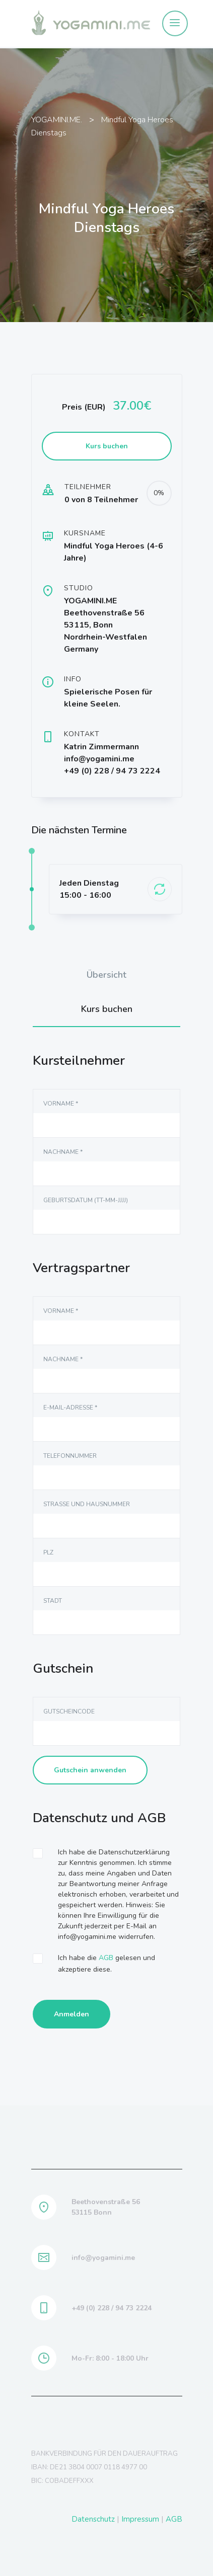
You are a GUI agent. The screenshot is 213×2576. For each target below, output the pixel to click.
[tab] (107, 975)
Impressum (140, 2519)
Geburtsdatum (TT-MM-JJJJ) (85, 1200)
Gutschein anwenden (90, 1770)
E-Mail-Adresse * (70, 1407)
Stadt (52, 1601)
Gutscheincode (69, 1711)
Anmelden (71, 2014)
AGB (106, 1958)
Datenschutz (93, 2519)
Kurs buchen (106, 1009)
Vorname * (60, 1104)
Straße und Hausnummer (86, 1504)
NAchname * (63, 1152)
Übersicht (106, 975)
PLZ (48, 1552)
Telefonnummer (70, 1456)
